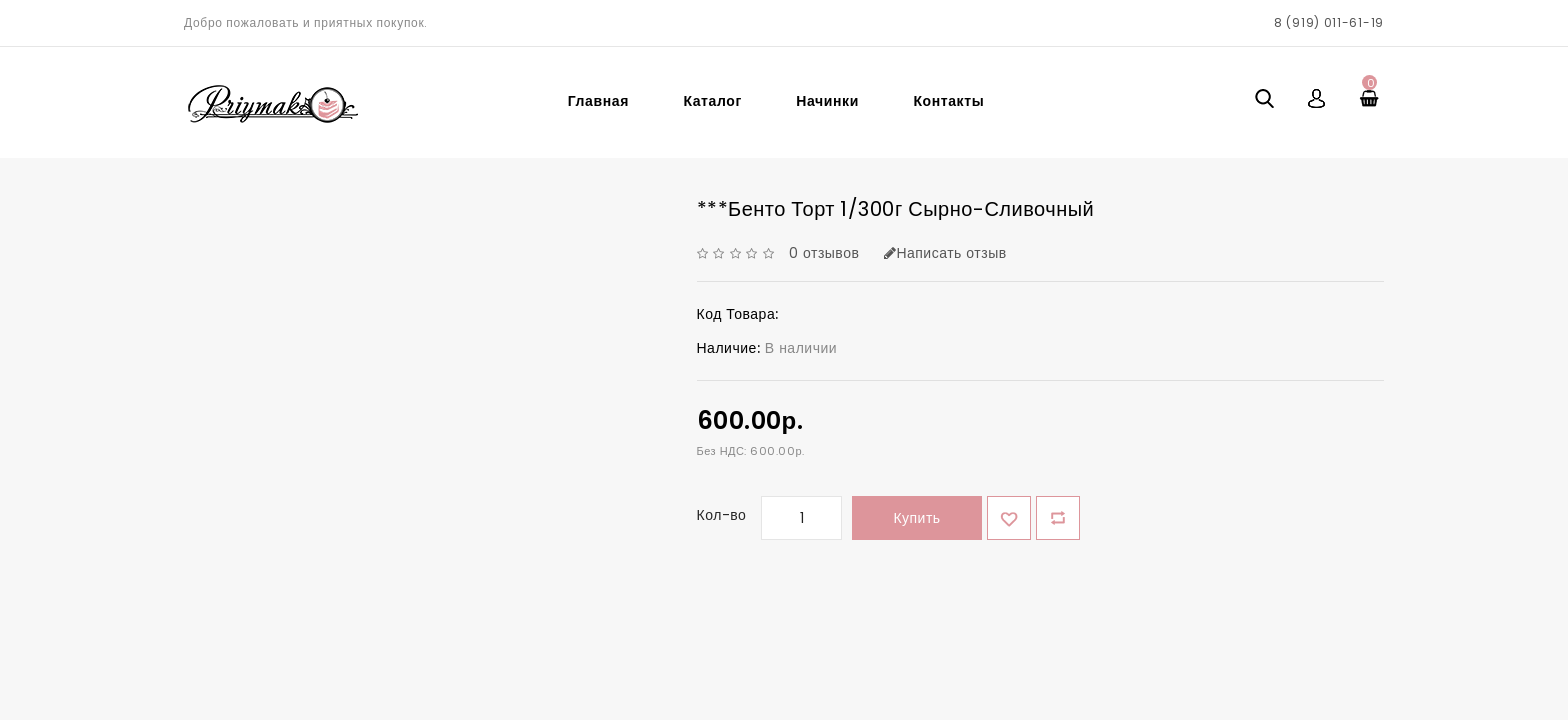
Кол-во (722, 515)
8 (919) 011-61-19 (1329, 22)
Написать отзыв (945, 253)
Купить (916, 518)
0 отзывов (824, 253)
